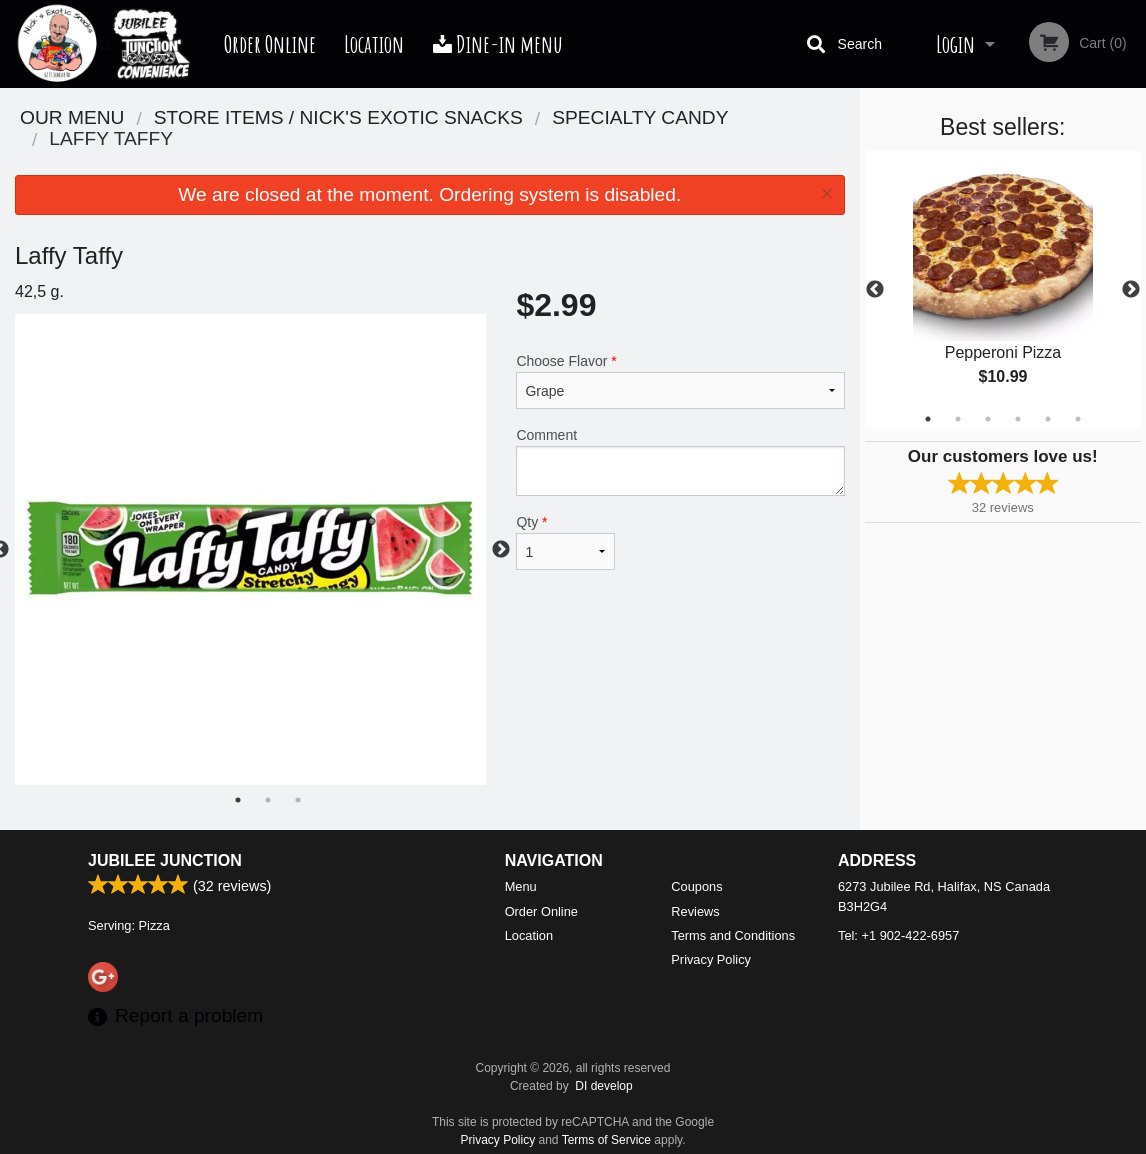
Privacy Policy (711, 959)
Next (1131, 290)
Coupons (696, 886)
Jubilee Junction (165, 860)
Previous (875, 290)
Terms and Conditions (733, 935)
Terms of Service (606, 1140)
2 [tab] (958, 419)
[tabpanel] (1003, 290)
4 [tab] (1018, 419)
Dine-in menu (498, 44)
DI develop (603, 1086)
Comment (680, 461)
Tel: (898, 935)
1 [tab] (928, 419)
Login (955, 44)
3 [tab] (988, 419)
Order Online (270, 44)
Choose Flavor (680, 381)
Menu (521, 886)
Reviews (695, 911)
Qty (565, 542)
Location (374, 44)
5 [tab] (1048, 419)
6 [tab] (1078, 419)
